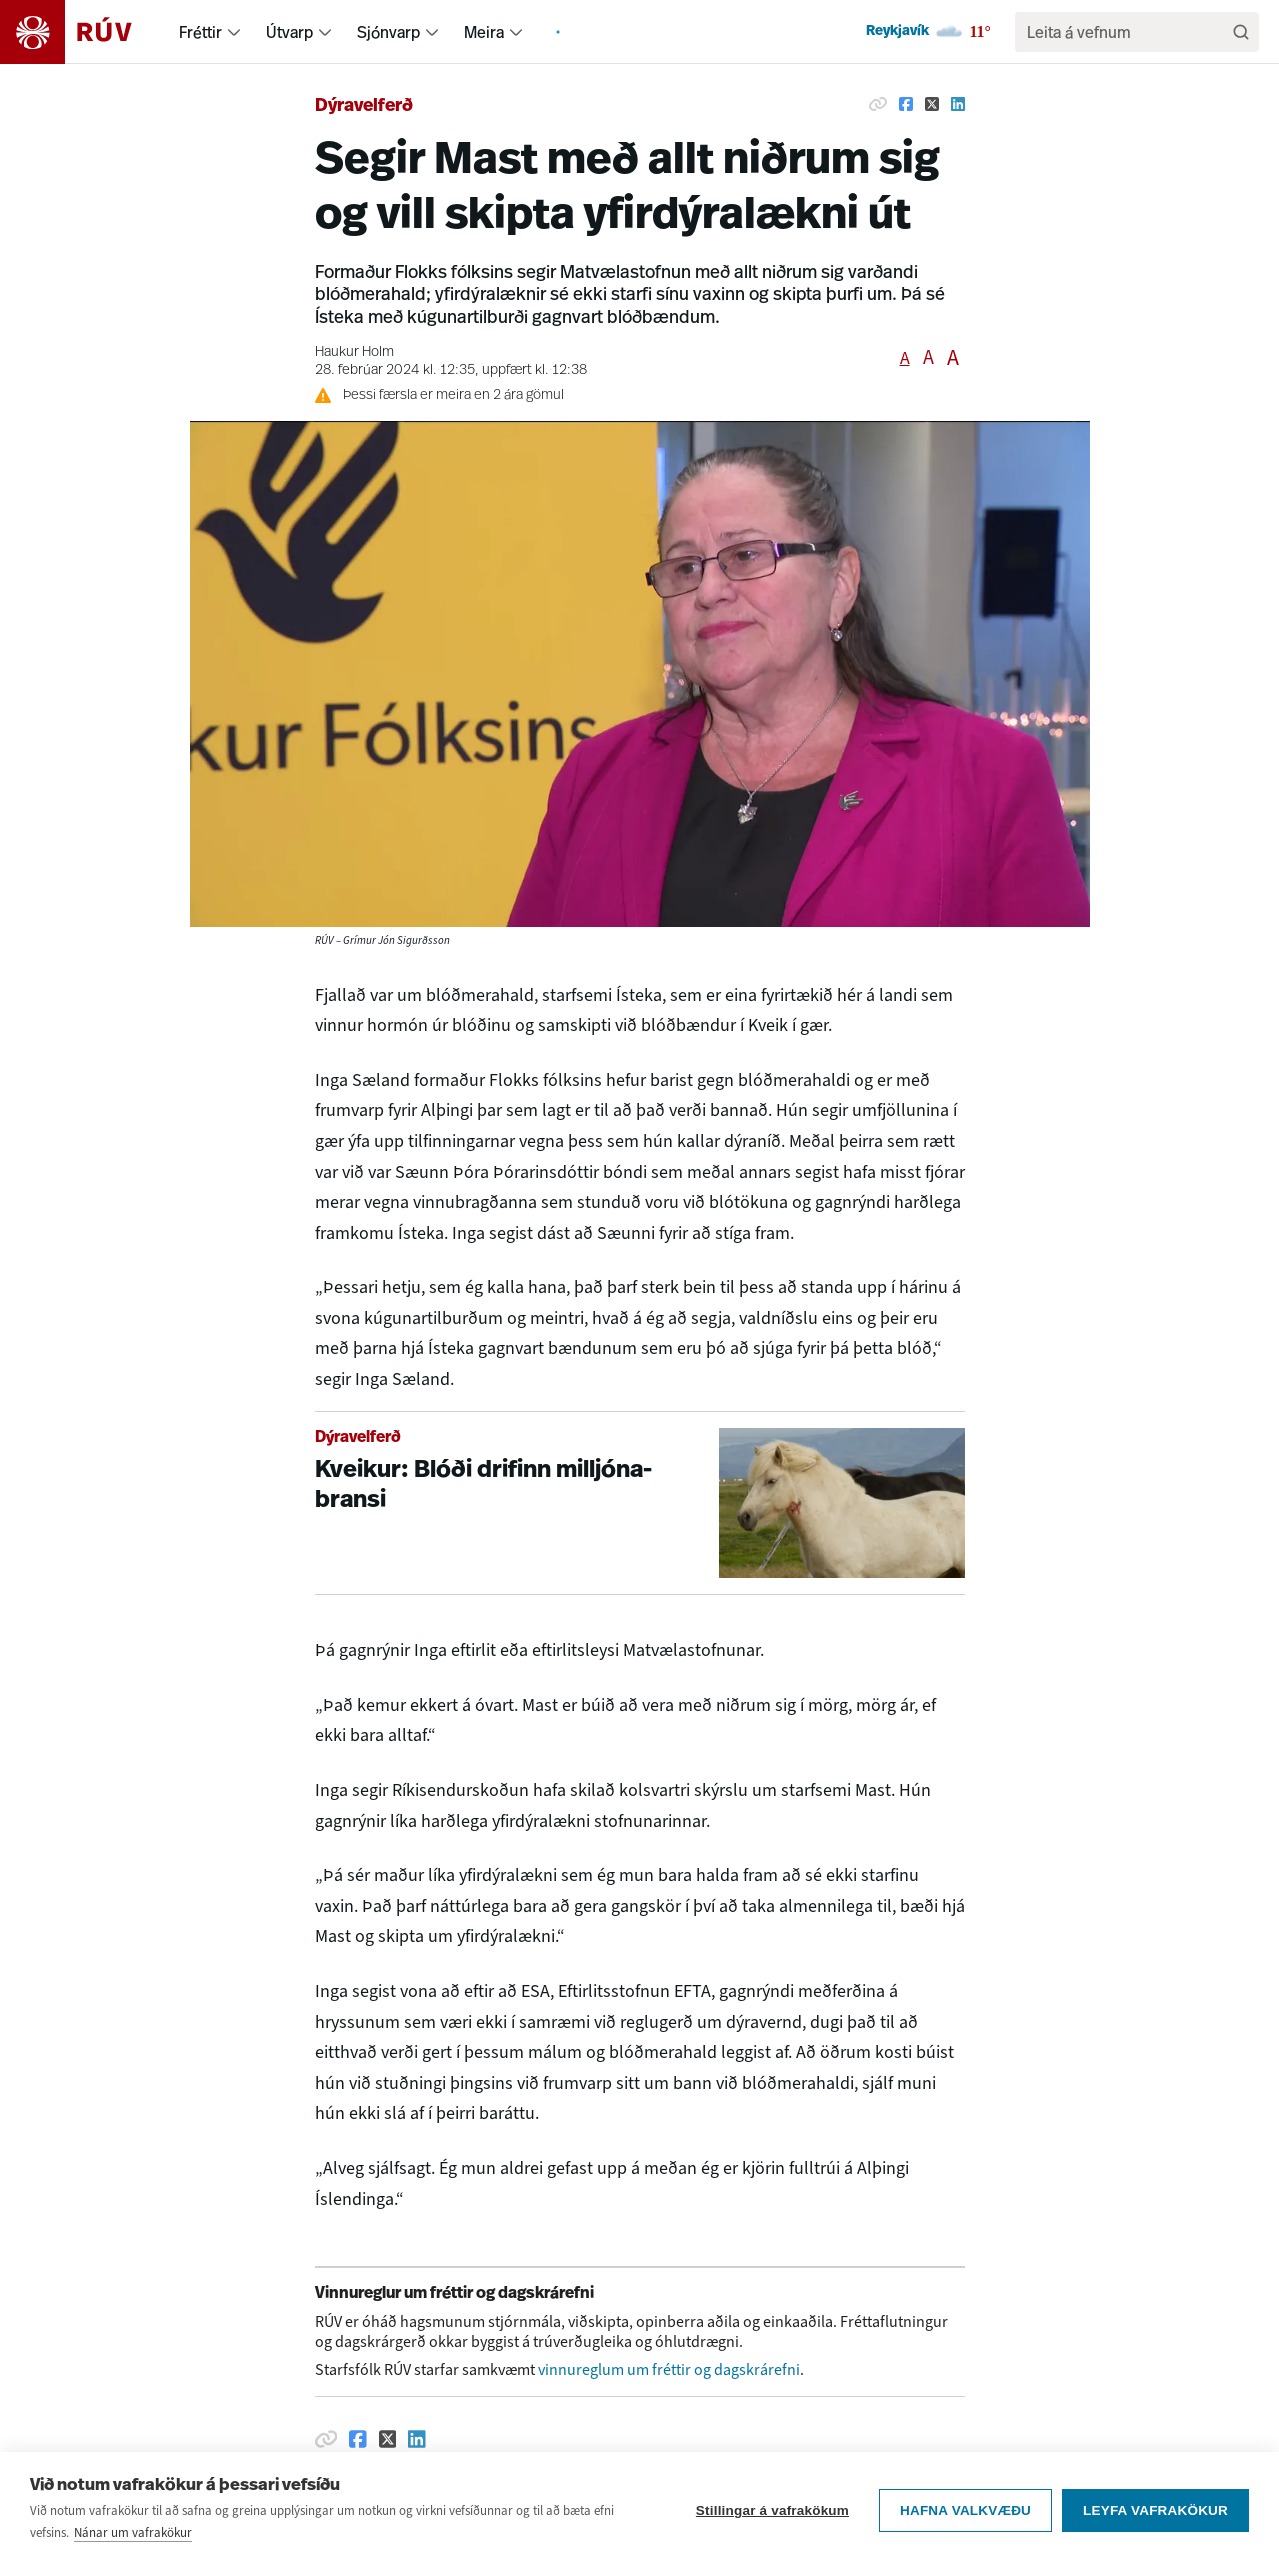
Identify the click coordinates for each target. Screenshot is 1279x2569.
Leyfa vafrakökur (1155, 2527)
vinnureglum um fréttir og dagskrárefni (669, 2369)
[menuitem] (234, 32)
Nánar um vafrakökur (133, 2549)
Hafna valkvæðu (965, 2527)
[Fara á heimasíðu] (83, 32)
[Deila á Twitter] (932, 104)
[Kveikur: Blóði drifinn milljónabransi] (640, 1503)
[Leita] (1241, 32)
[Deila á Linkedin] (958, 104)
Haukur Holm (354, 352)
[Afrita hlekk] (878, 104)
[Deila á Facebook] (906, 104)
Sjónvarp (388, 32)
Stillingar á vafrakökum (772, 2527)
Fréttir (200, 32)
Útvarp (289, 32)
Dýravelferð (364, 106)
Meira (484, 32)
